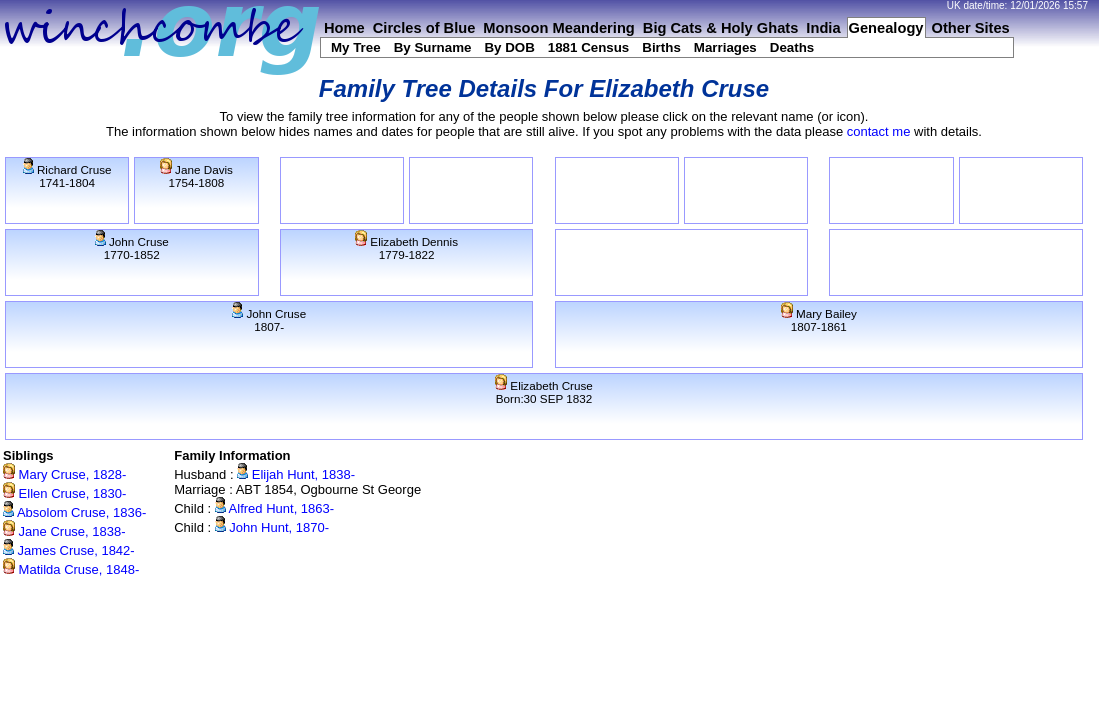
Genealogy (886, 28)
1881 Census (589, 47)
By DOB (509, 47)
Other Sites (971, 28)
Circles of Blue (424, 28)
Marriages (725, 47)
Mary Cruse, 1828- (64, 474)
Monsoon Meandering (558, 28)
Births (661, 47)
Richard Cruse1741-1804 (67, 176)
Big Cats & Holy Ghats (721, 28)
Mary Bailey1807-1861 (819, 320)
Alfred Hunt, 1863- (274, 508)
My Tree (356, 47)
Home (344, 28)
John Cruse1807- (269, 320)
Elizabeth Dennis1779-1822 (406, 248)
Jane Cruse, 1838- (64, 531)
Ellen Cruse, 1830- (64, 493)
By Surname (433, 47)
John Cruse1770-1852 (132, 248)
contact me (879, 131)
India (823, 28)
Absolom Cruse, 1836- (74, 512)
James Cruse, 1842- (69, 550)
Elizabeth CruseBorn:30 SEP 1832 (544, 392)
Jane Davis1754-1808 (196, 176)
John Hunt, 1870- (272, 527)
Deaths (792, 47)
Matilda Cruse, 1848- (71, 569)
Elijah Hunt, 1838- (296, 474)
